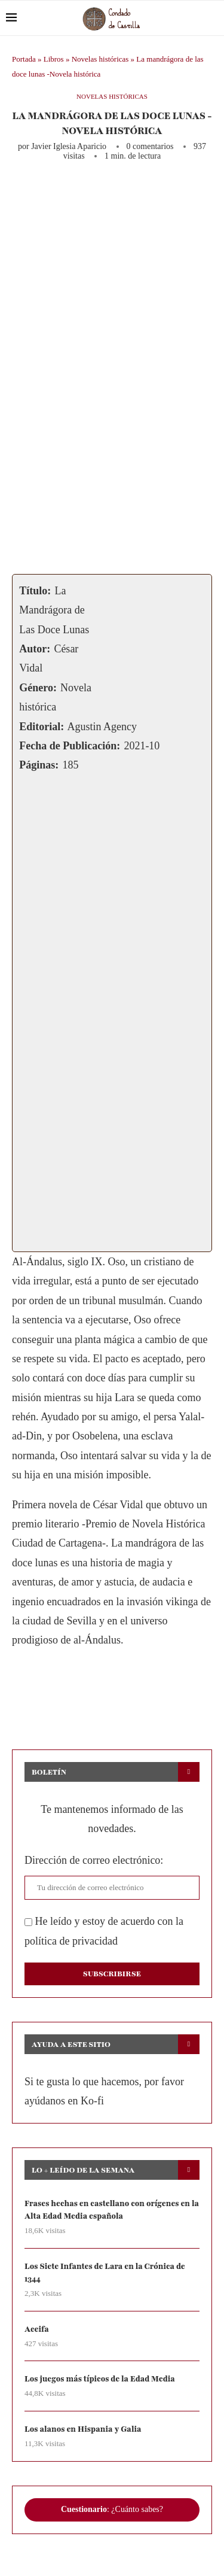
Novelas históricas (100, 58)
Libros (54, 58)
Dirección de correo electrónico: (93, 1860)
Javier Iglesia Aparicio (68, 146)
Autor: (34, 649)
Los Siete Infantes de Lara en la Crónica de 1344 (104, 2273)
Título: (35, 591)
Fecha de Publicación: (69, 746)
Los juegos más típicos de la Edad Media (99, 2379)
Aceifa (36, 2329)
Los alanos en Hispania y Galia (83, 2429)
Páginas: (39, 765)
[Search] (212, 18)
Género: (38, 688)
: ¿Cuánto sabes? (112, 2509)
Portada (24, 58)
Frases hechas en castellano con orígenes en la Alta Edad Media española (111, 2210)
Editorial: (41, 727)
